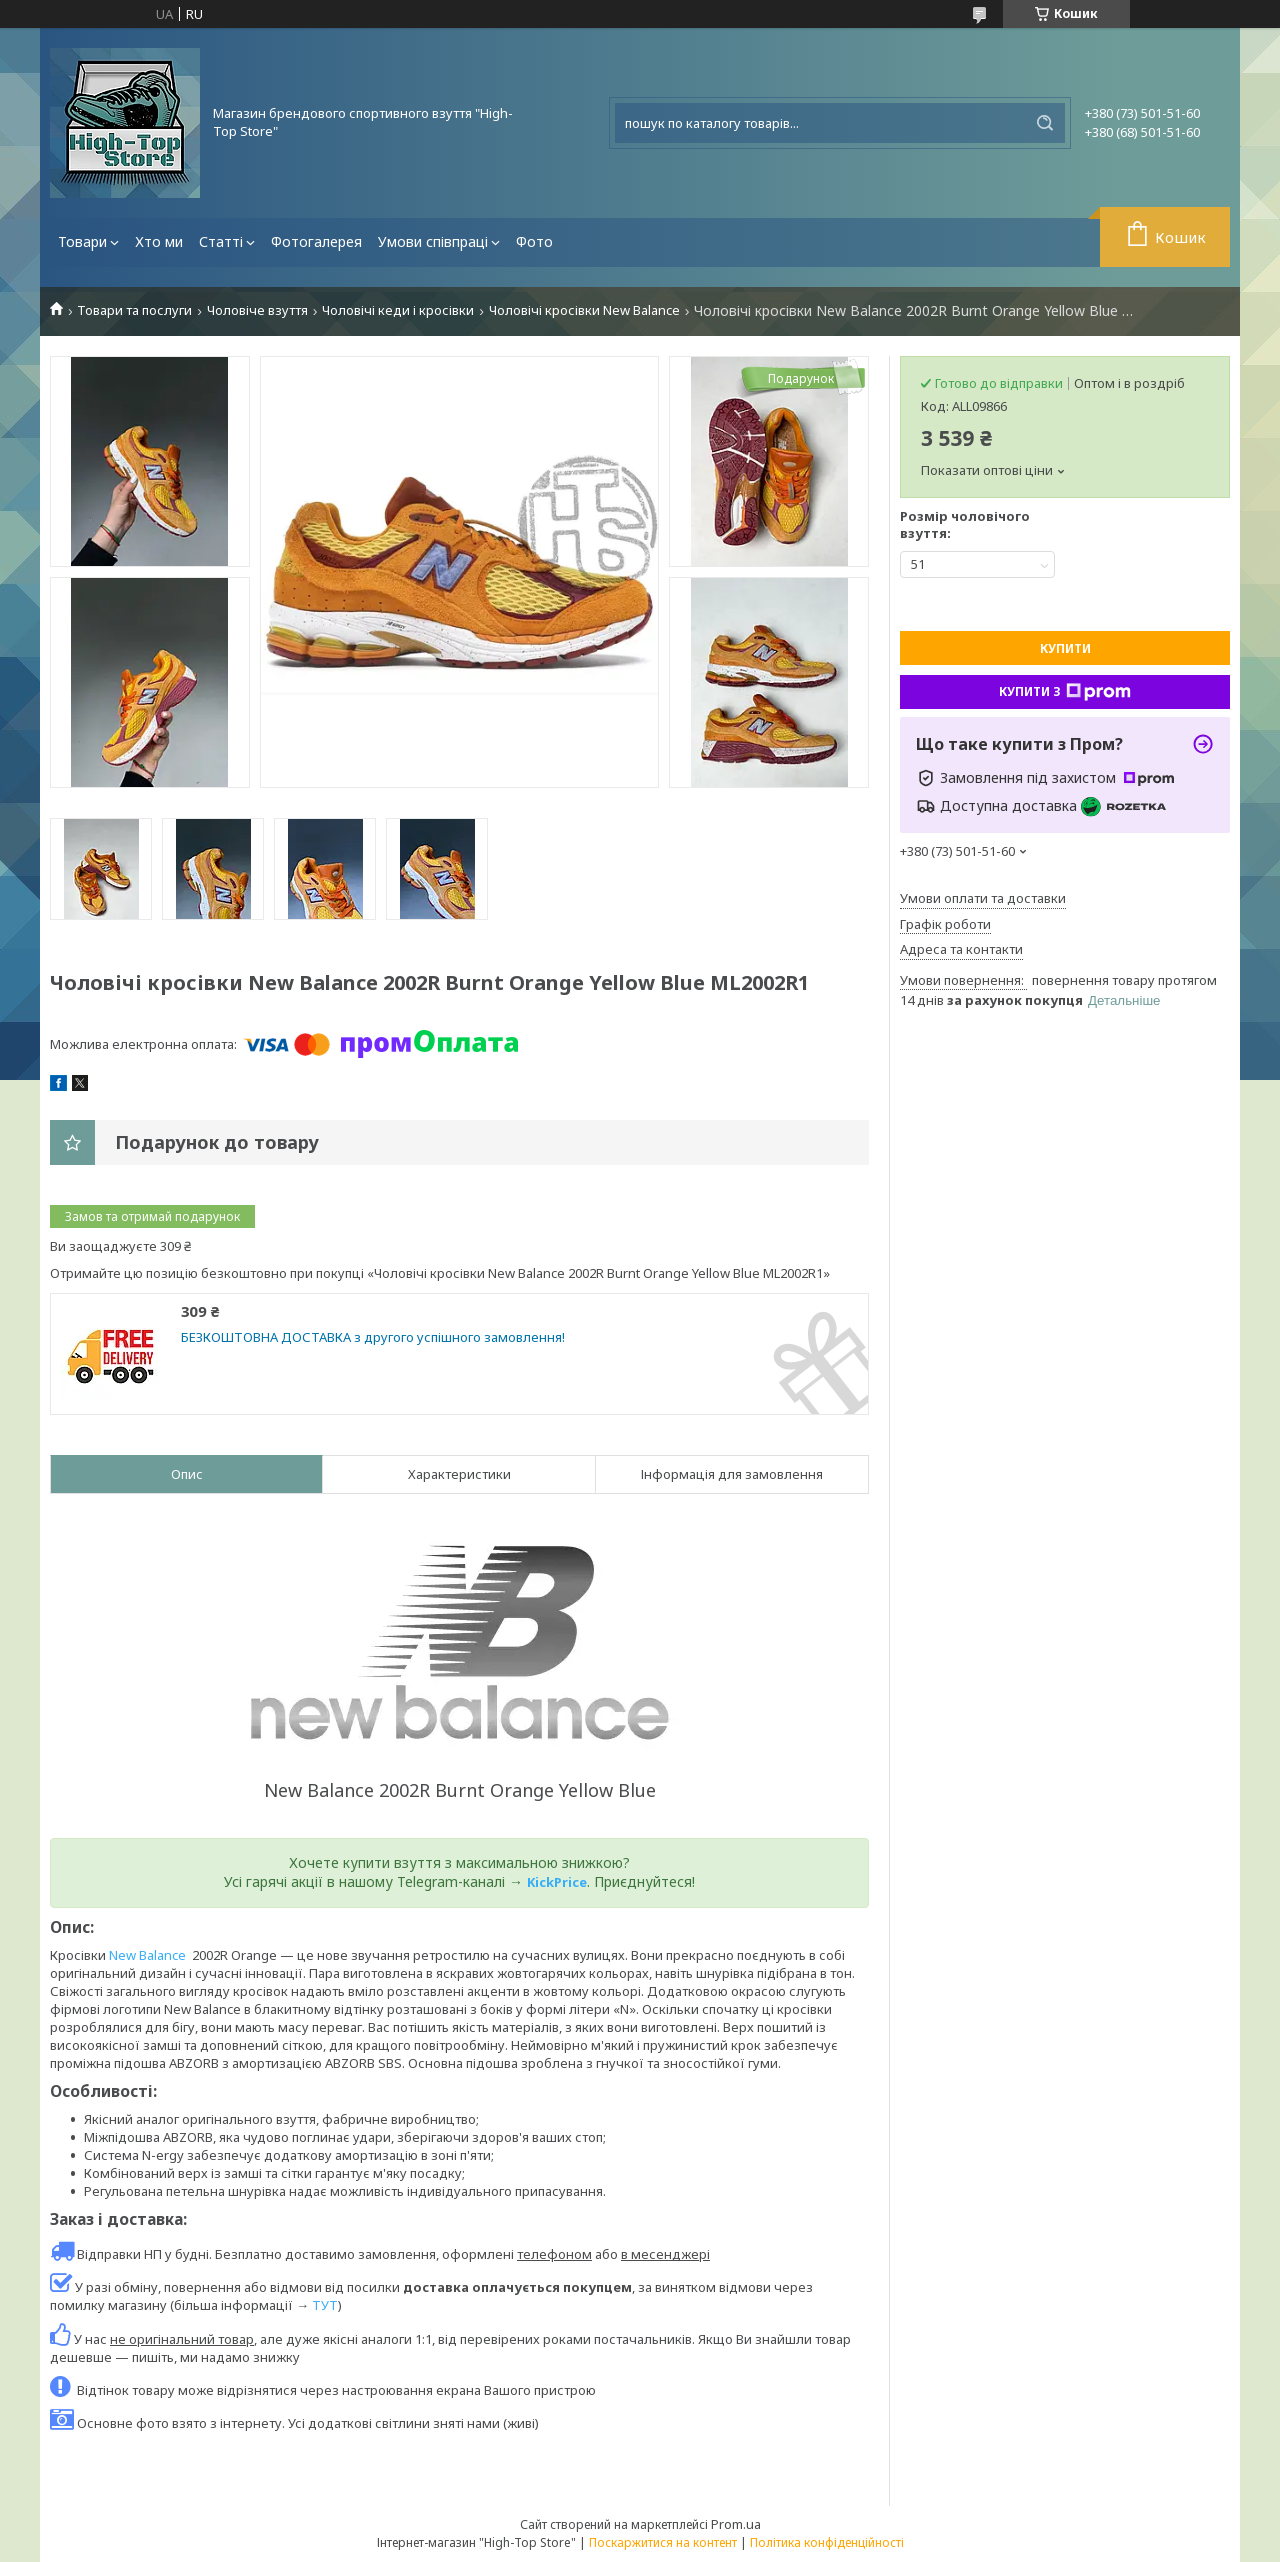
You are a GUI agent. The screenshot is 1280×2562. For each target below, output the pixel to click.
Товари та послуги (134, 310)
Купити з (1065, 692)
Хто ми (159, 241)
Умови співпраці (433, 241)
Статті (221, 241)
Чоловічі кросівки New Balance (584, 310)
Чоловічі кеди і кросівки (398, 310)
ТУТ (325, 2305)
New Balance (147, 1955)
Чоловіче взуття (257, 310)
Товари (82, 241)
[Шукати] (1045, 123)
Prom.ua (736, 2524)
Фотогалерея (316, 241)
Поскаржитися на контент (663, 2542)
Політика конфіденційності (827, 2542)
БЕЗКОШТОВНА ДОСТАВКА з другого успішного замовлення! (373, 1337)
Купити (1065, 648)
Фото (534, 241)
